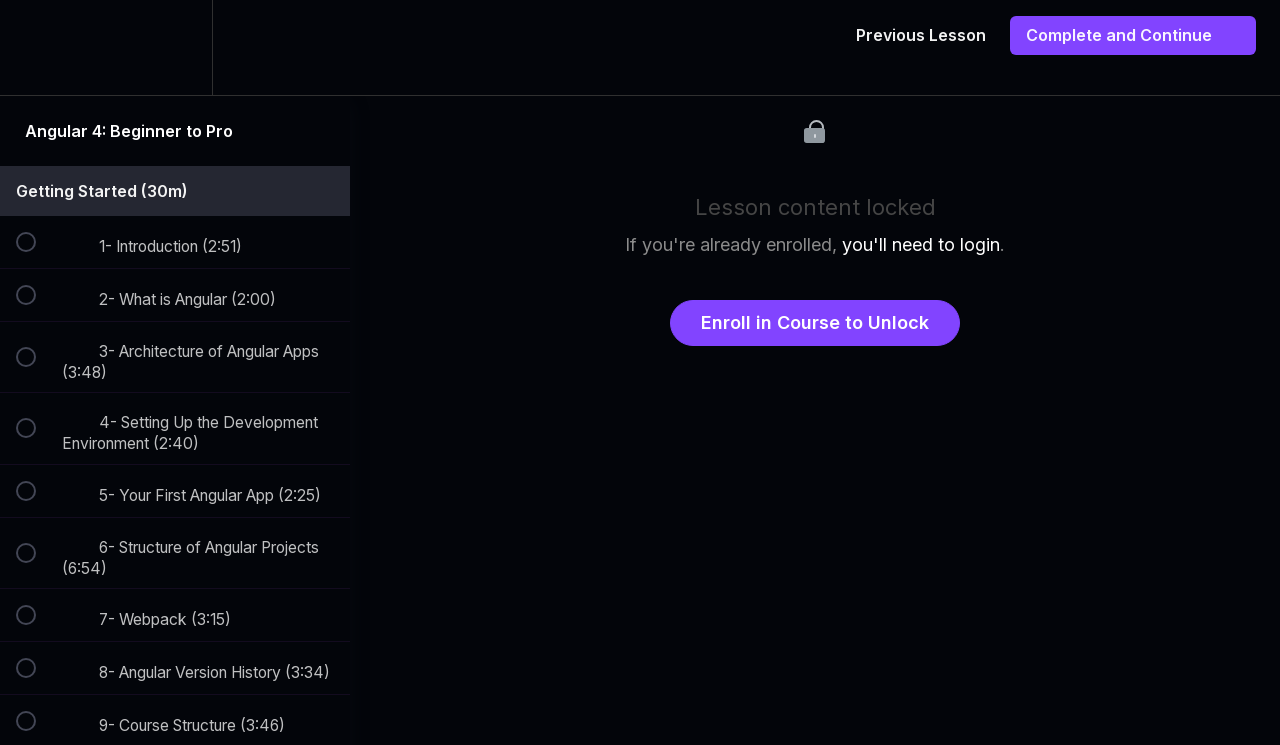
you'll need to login (921, 244)
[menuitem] (175, 47)
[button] (37, 47)
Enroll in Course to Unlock (815, 322)
